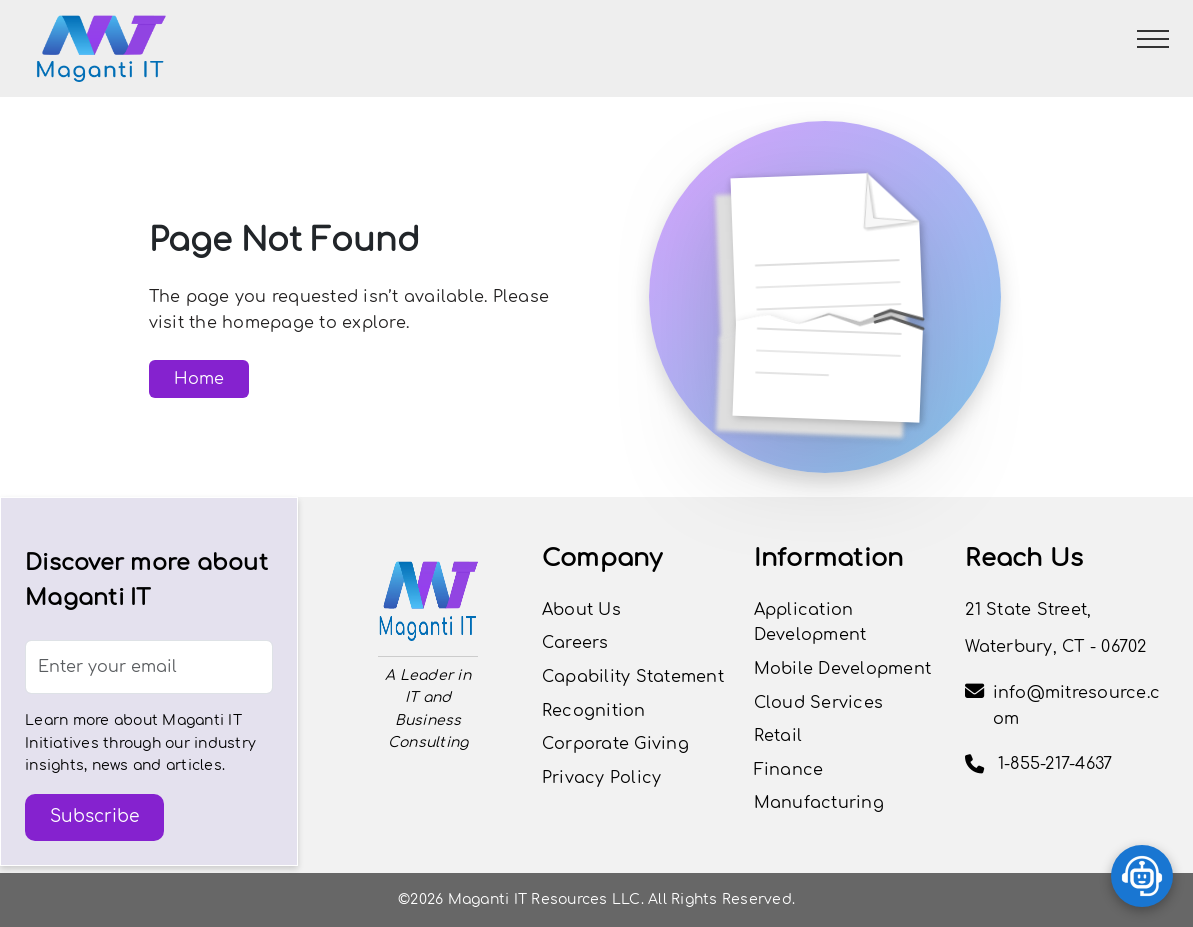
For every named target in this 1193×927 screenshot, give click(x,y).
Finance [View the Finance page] (789, 770)
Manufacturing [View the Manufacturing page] (819, 803)
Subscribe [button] (94, 816)
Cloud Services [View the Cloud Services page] (819, 703)
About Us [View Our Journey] (581, 610)
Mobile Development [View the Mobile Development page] (843, 669)
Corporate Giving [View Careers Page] (615, 744)
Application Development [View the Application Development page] (810, 623)
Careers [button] (575, 643)
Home (199, 379)
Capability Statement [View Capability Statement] (633, 677)
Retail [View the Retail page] (778, 736)
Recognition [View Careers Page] (594, 711)
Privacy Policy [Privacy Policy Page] (602, 778)
